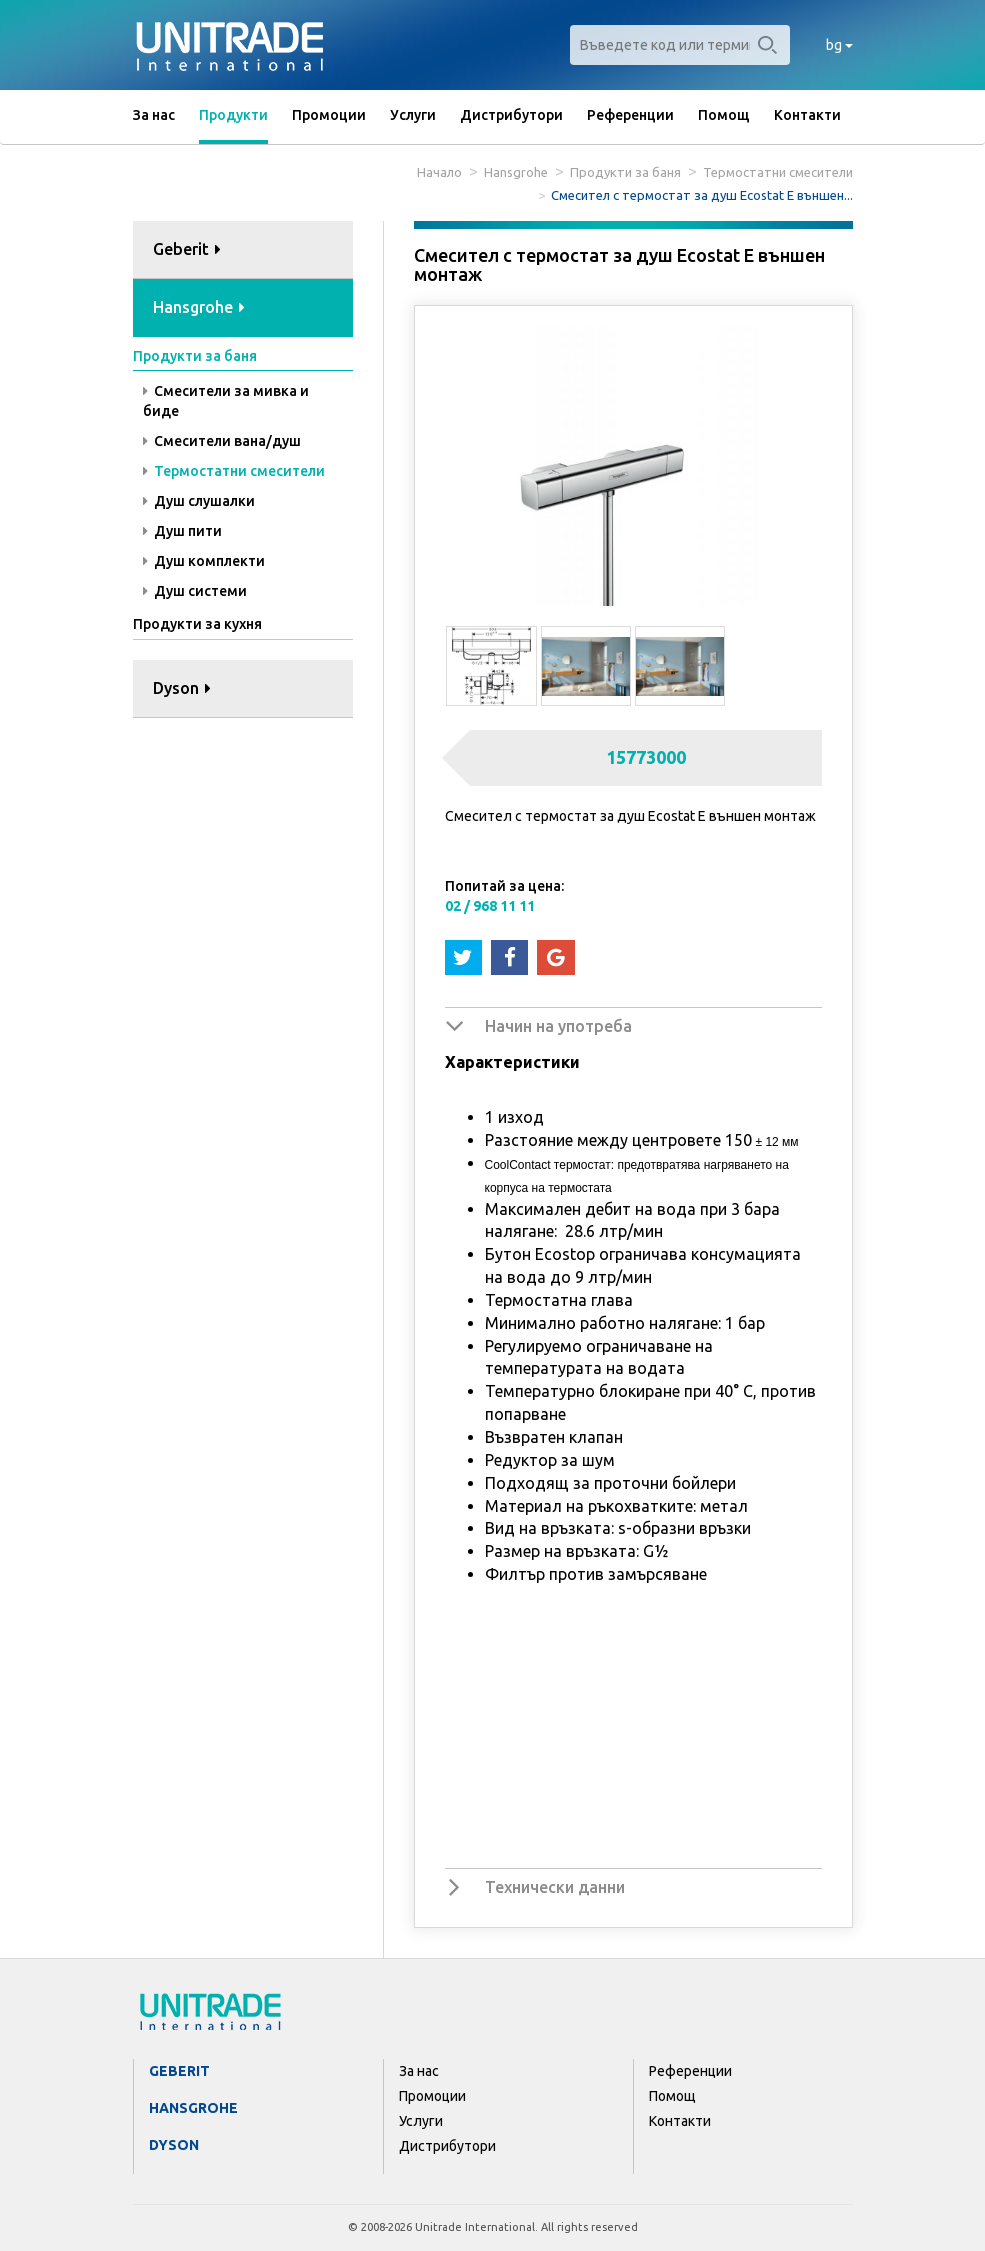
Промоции (329, 115)
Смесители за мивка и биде (226, 401)
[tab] (243, 250)
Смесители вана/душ (222, 441)
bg (839, 45)
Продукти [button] (233, 115)
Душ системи (195, 591)
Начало (439, 172)
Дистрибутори (511, 115)
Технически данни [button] (555, 1887)
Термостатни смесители (778, 172)
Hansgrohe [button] (199, 307)
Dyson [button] (182, 688)
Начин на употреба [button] (558, 1026)
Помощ (724, 115)
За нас (154, 115)
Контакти (807, 115)
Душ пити (182, 531)
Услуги (413, 115)
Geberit (179, 2071)
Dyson (174, 2145)
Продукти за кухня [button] (197, 624)
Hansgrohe (516, 172)
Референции (630, 115)
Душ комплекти (204, 561)
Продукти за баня (625, 172)
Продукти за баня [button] (195, 356)
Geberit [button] (187, 249)
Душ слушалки (199, 501)
